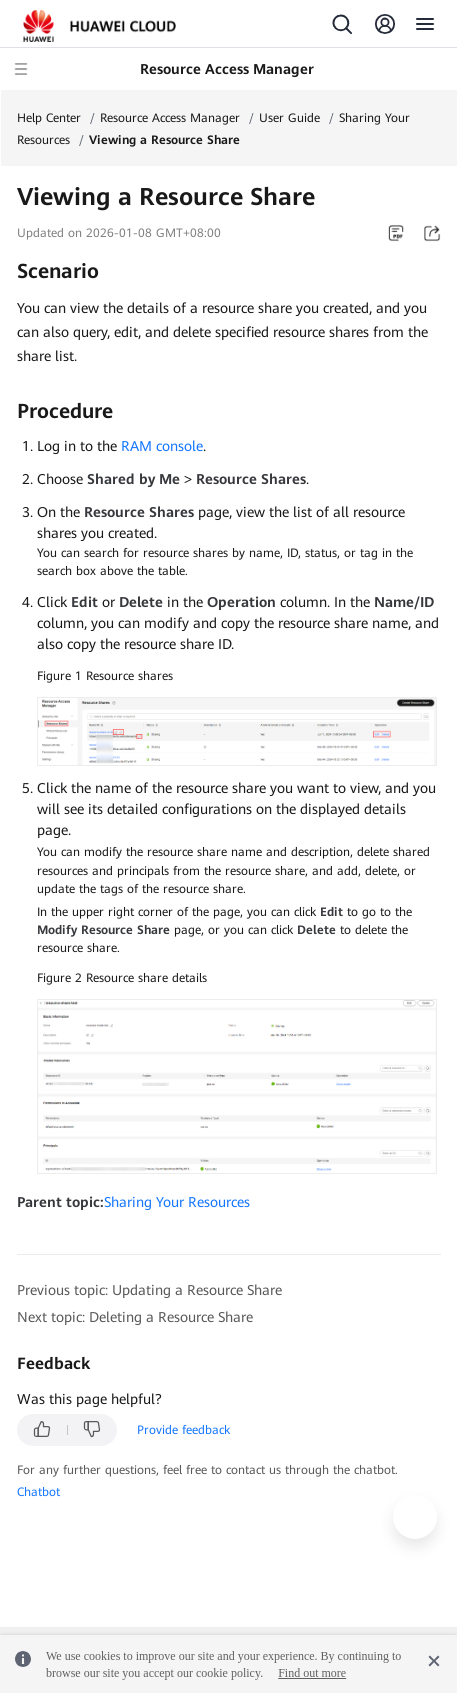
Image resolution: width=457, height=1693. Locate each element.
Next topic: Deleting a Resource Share (135, 1317)
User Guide (289, 118)
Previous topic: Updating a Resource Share (149, 1290)
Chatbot (38, 1492)
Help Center (49, 118)
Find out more (312, 1673)
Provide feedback (183, 1430)
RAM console (162, 446)
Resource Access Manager (170, 118)
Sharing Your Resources (177, 1202)
